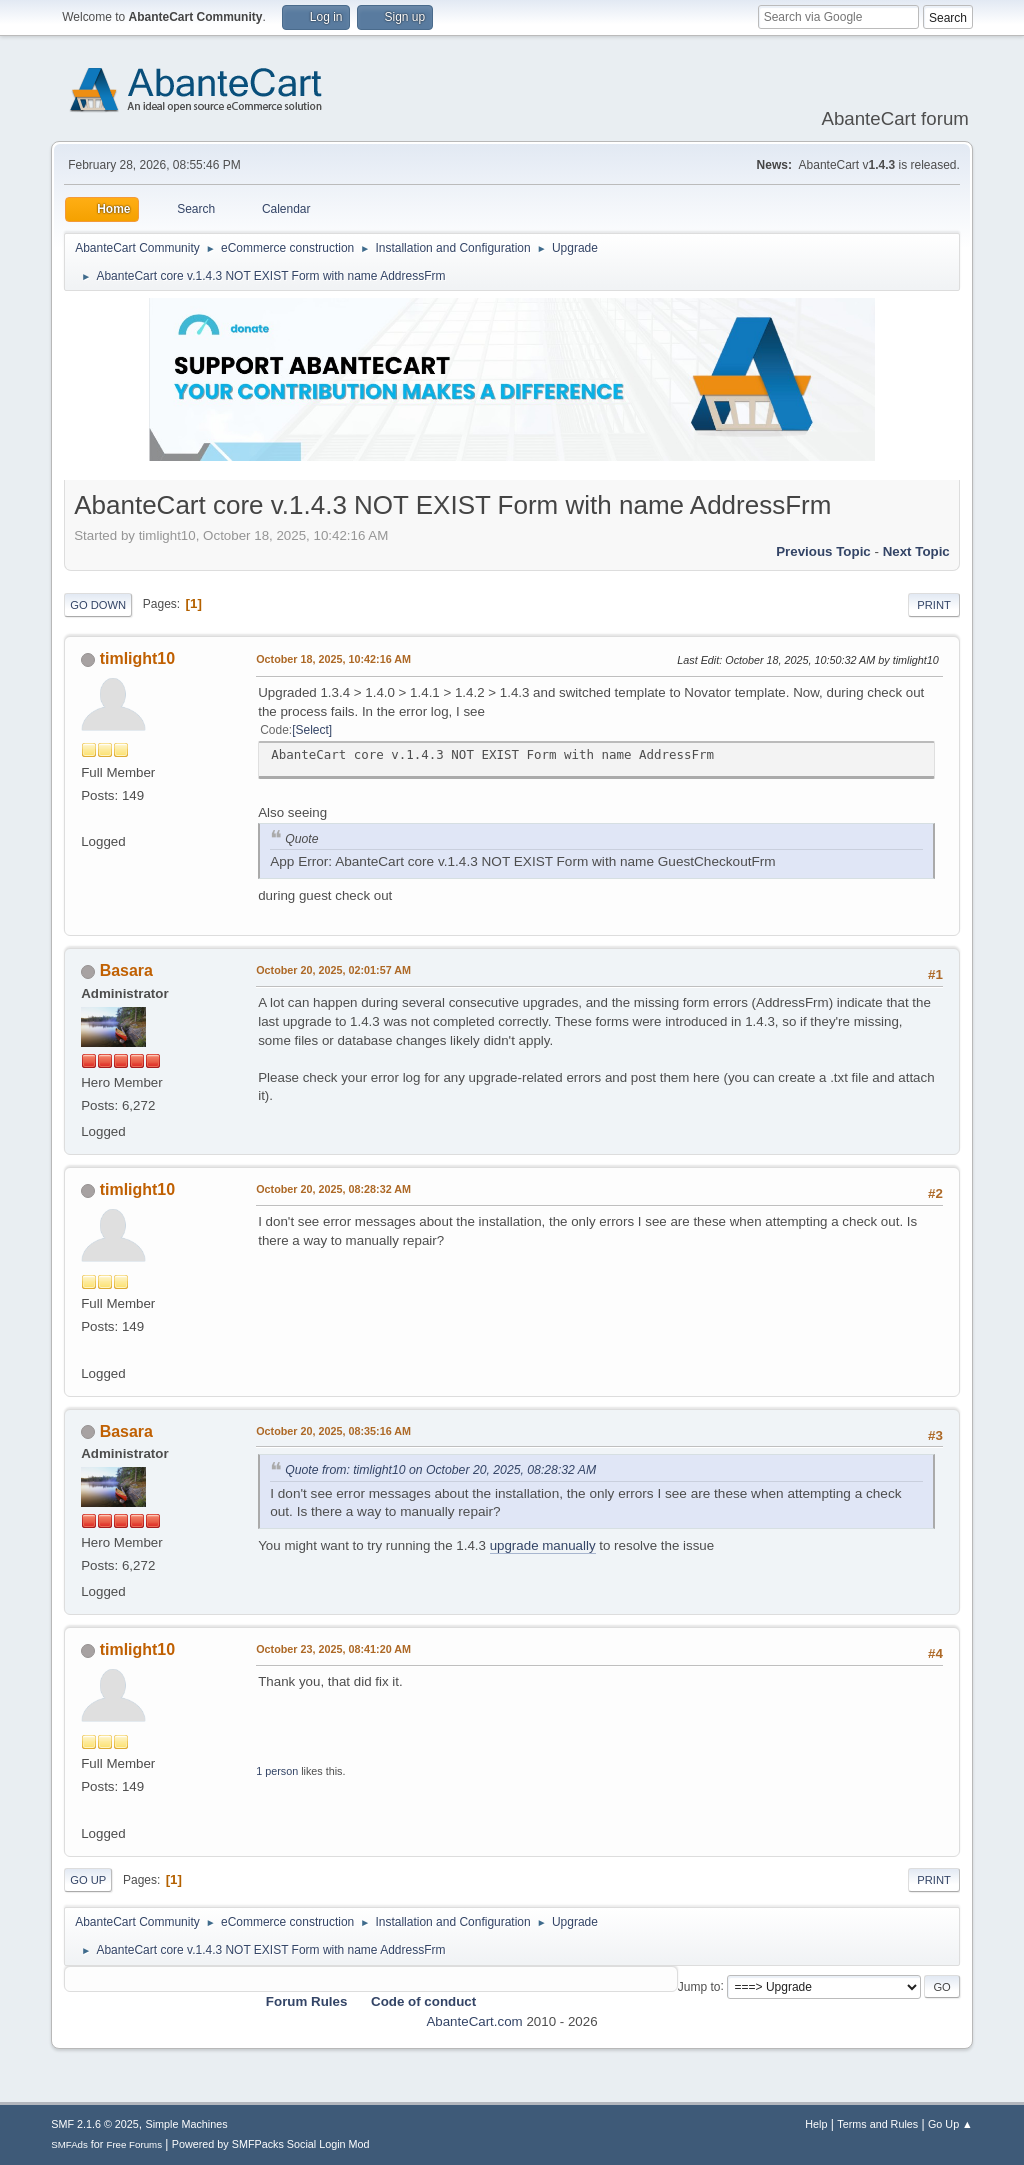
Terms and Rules (877, 2124)
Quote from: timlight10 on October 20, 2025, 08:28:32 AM (440, 1470)
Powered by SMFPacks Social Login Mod (271, 2144)
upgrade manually (543, 1545)
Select (312, 730)
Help (816, 2124)
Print (934, 605)
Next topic (916, 551)
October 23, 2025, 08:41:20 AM (333, 1649)
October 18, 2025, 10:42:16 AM (333, 659)
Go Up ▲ (950, 2124)
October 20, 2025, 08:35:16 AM (333, 1431)
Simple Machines (187, 2124)
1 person (277, 1771)
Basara (126, 970)
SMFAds (69, 2144)
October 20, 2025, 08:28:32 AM (333, 1189)
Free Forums (134, 2144)
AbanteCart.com (474, 2021)
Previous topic (823, 551)
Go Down (98, 605)
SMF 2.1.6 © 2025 (95, 2124)
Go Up (88, 1880)
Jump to (699, 1986)
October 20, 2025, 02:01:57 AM (333, 970)
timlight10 (138, 658)
